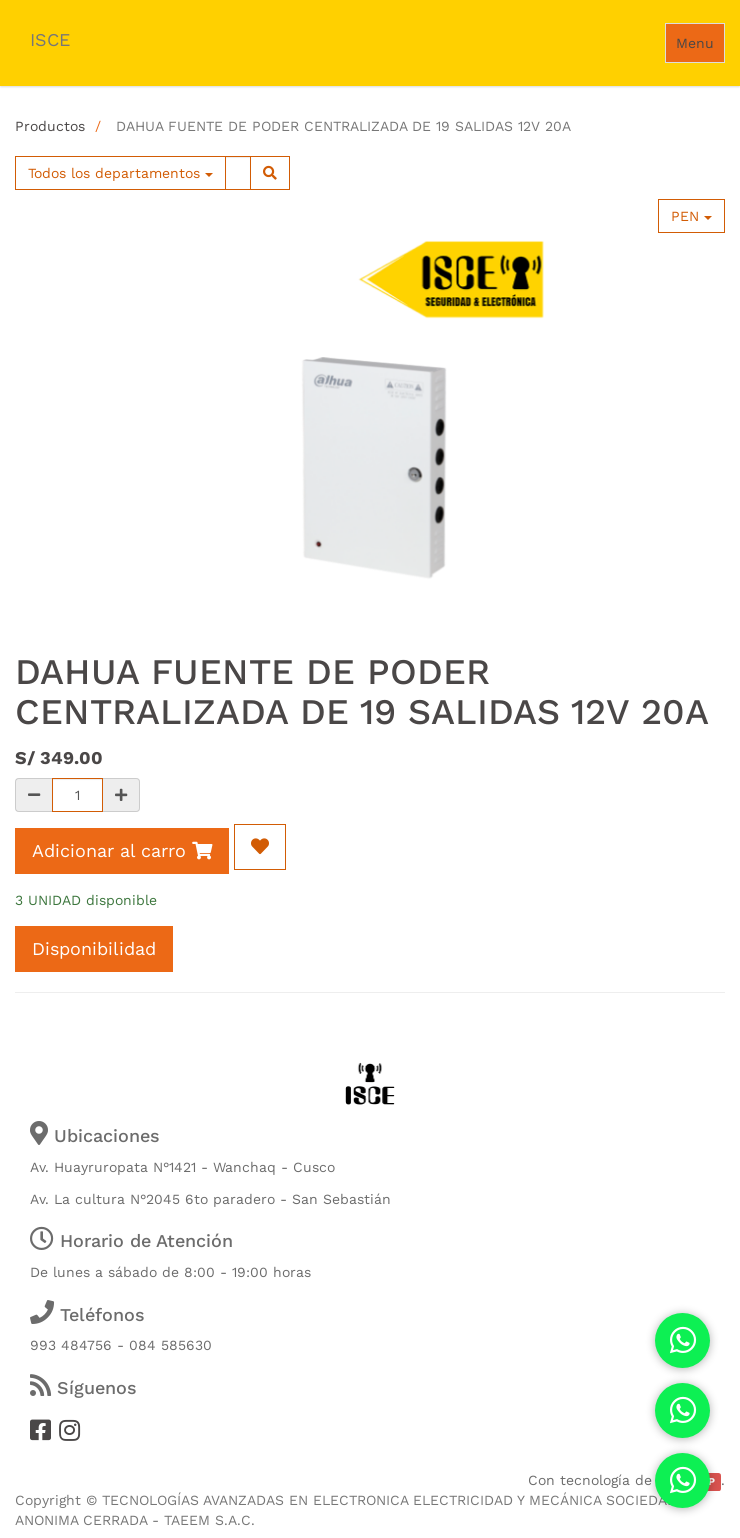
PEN (691, 216)
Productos (50, 126)
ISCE (50, 39)
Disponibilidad (94, 948)
